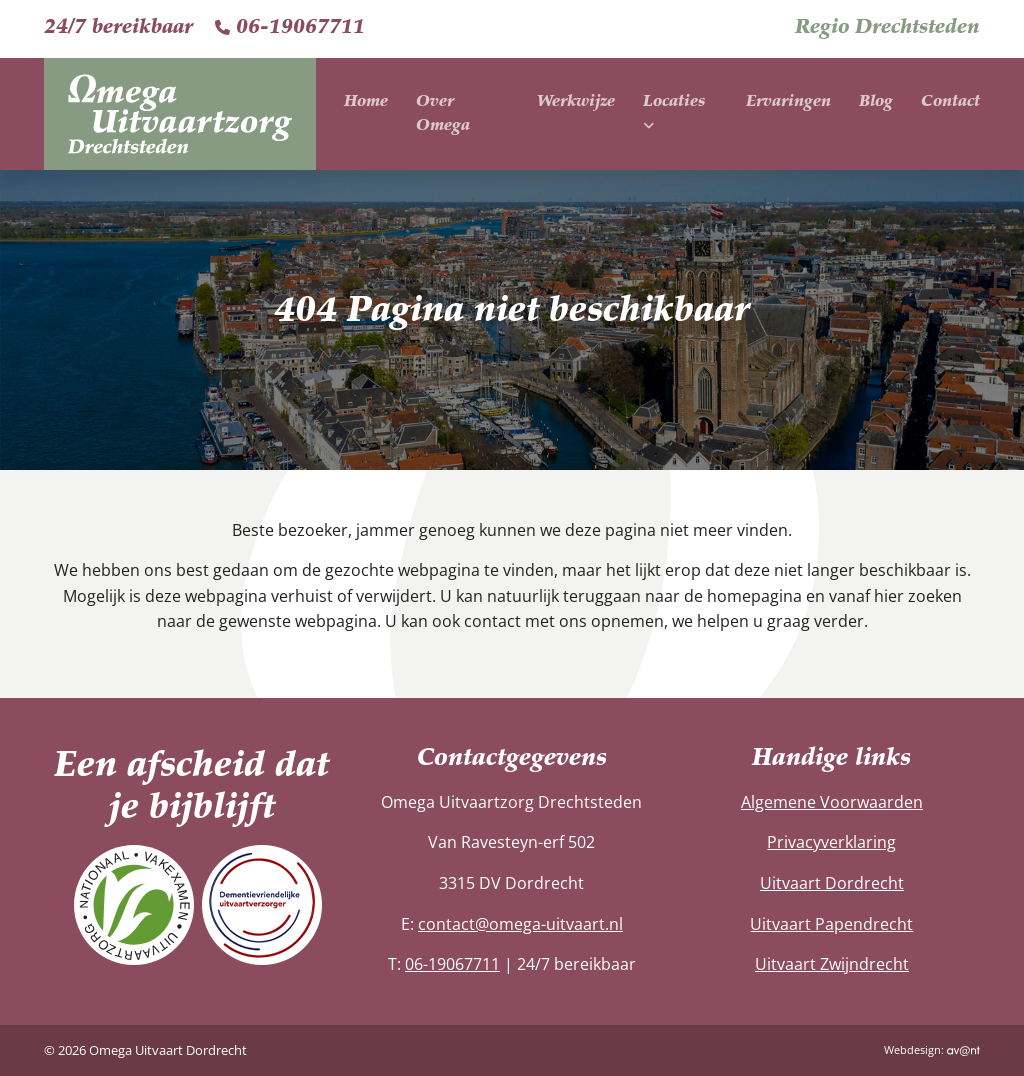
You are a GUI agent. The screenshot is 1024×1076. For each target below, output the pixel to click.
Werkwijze (576, 102)
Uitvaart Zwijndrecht (832, 964)
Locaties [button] (674, 113)
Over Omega (443, 114)
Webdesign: (932, 1049)
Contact (950, 102)
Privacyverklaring (831, 842)
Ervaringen (788, 102)
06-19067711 (290, 28)
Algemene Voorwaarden (832, 802)
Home (366, 102)
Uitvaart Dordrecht (832, 883)
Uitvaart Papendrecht (831, 924)
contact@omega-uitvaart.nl (520, 924)
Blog (876, 102)
